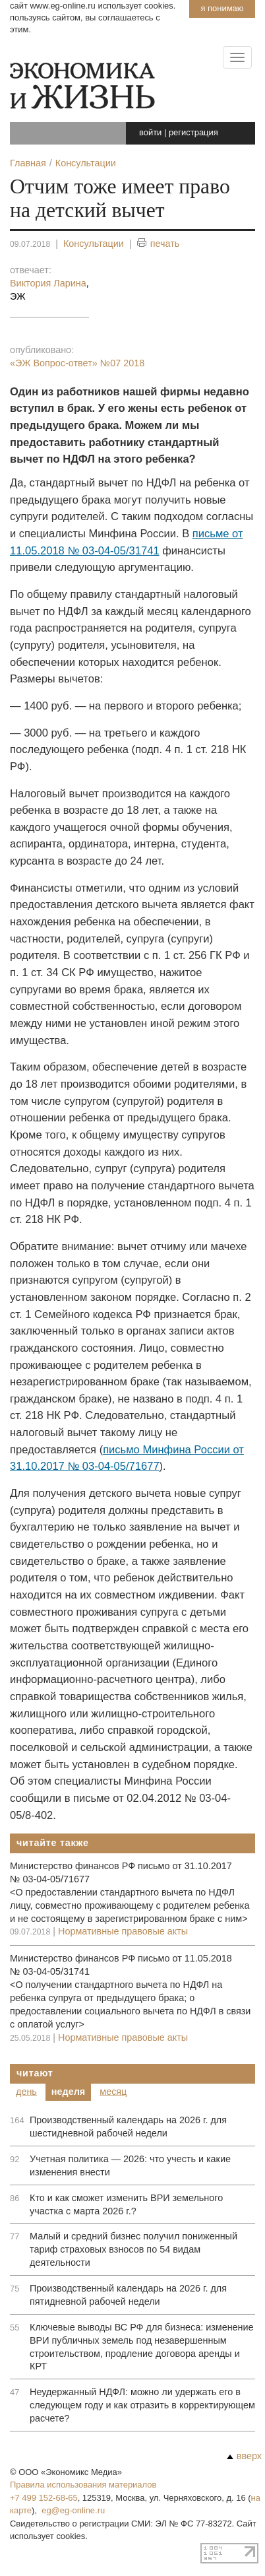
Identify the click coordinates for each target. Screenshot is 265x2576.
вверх (244, 2456)
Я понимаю (221, 8)
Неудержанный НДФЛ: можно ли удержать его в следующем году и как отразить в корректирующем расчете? (142, 2405)
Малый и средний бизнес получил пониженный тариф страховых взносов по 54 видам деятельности (133, 2249)
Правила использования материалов (83, 2485)
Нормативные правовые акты (123, 1931)
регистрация (193, 132)
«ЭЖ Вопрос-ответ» (77, 363)
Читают (34, 2073)
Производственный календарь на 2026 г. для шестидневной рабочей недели (128, 2126)
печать (158, 243)
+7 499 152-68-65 (44, 2498)
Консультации (93, 243)
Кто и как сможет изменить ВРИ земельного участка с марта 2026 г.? (126, 2204)
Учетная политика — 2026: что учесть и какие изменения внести (130, 2165)
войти (150, 132)
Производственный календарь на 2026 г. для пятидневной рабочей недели (128, 2295)
